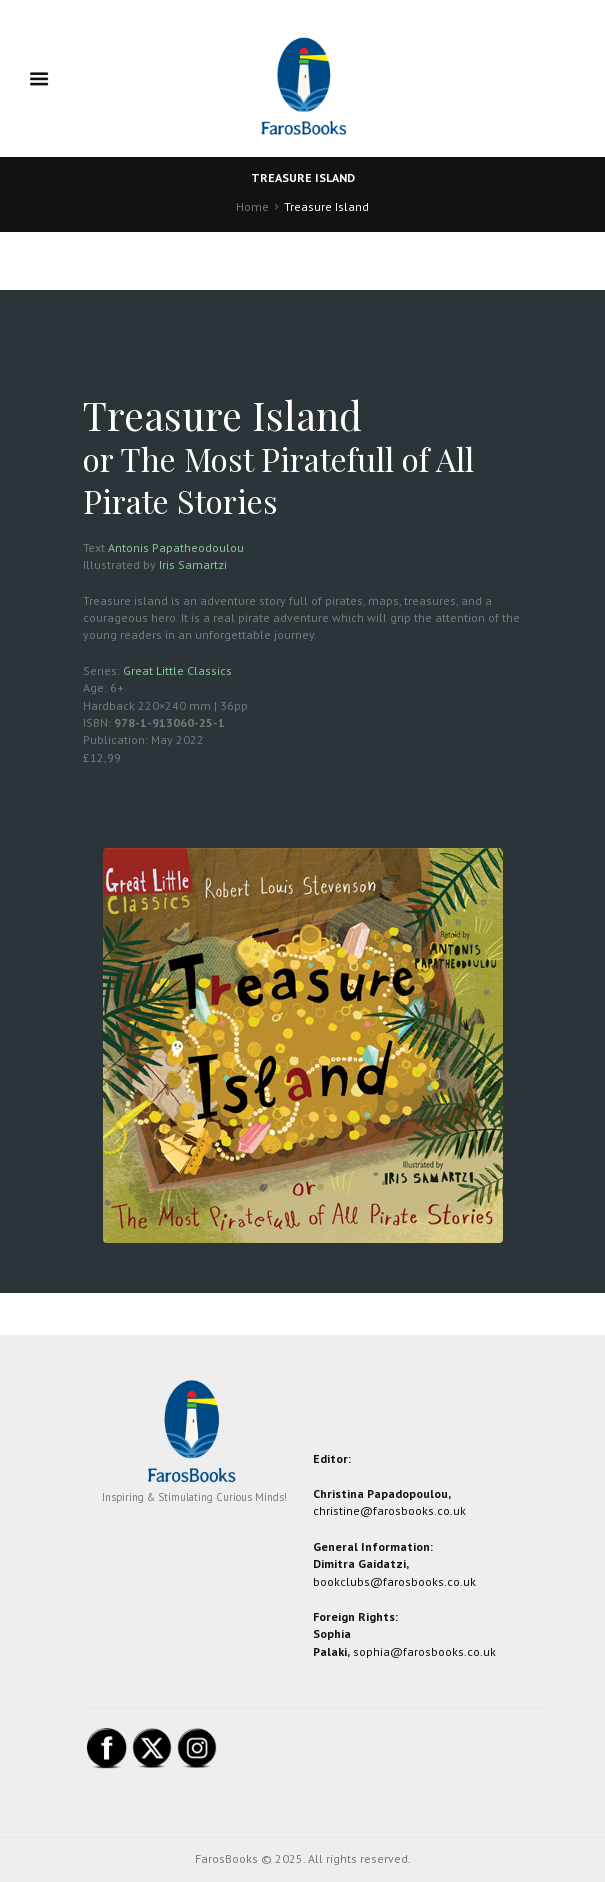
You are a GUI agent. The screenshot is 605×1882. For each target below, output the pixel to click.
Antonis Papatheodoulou (176, 547)
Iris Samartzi (193, 564)
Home (252, 206)
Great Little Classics (177, 670)
